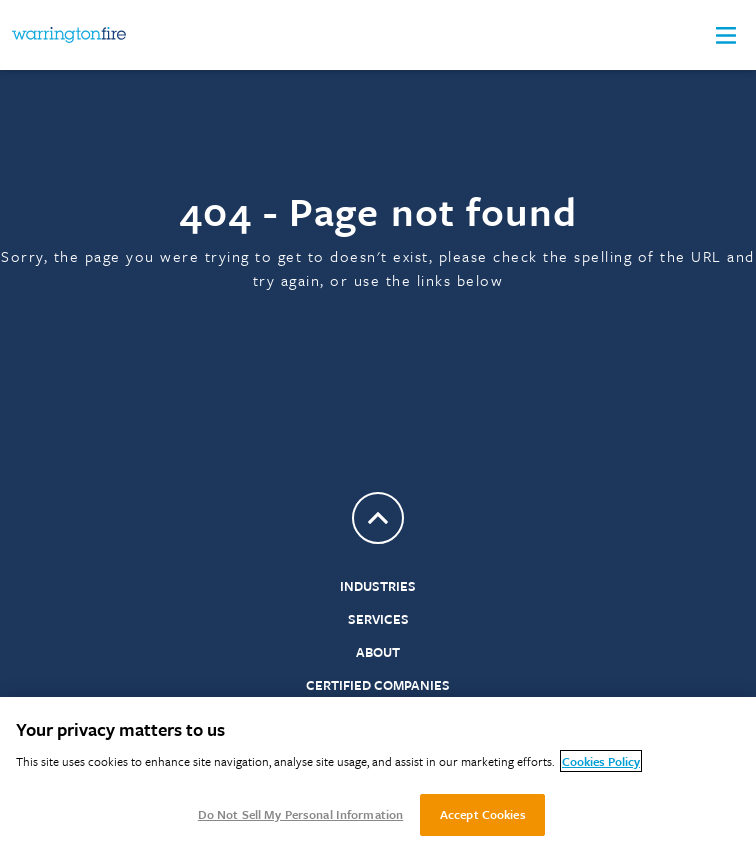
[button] (726, 35)
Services (378, 619)
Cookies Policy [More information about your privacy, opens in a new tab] (601, 761)
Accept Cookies (483, 814)
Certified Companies (378, 685)
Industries (378, 586)
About (378, 652)
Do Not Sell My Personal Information (301, 814)
